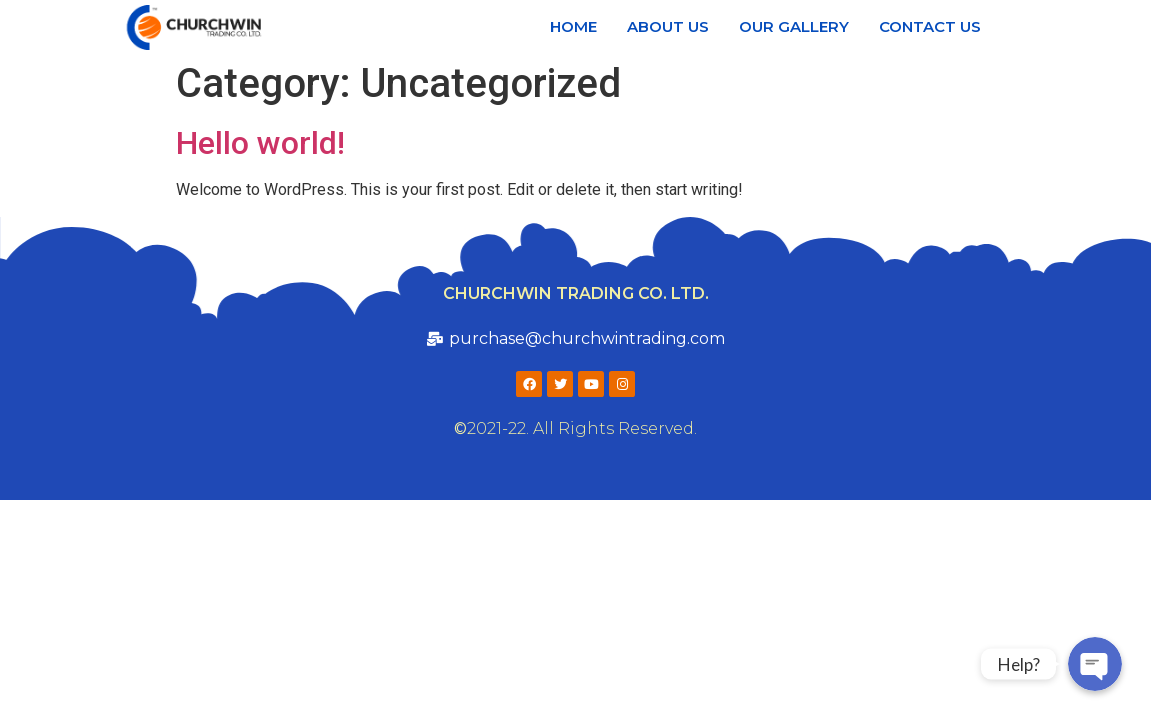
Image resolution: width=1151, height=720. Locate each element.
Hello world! (260, 143)
